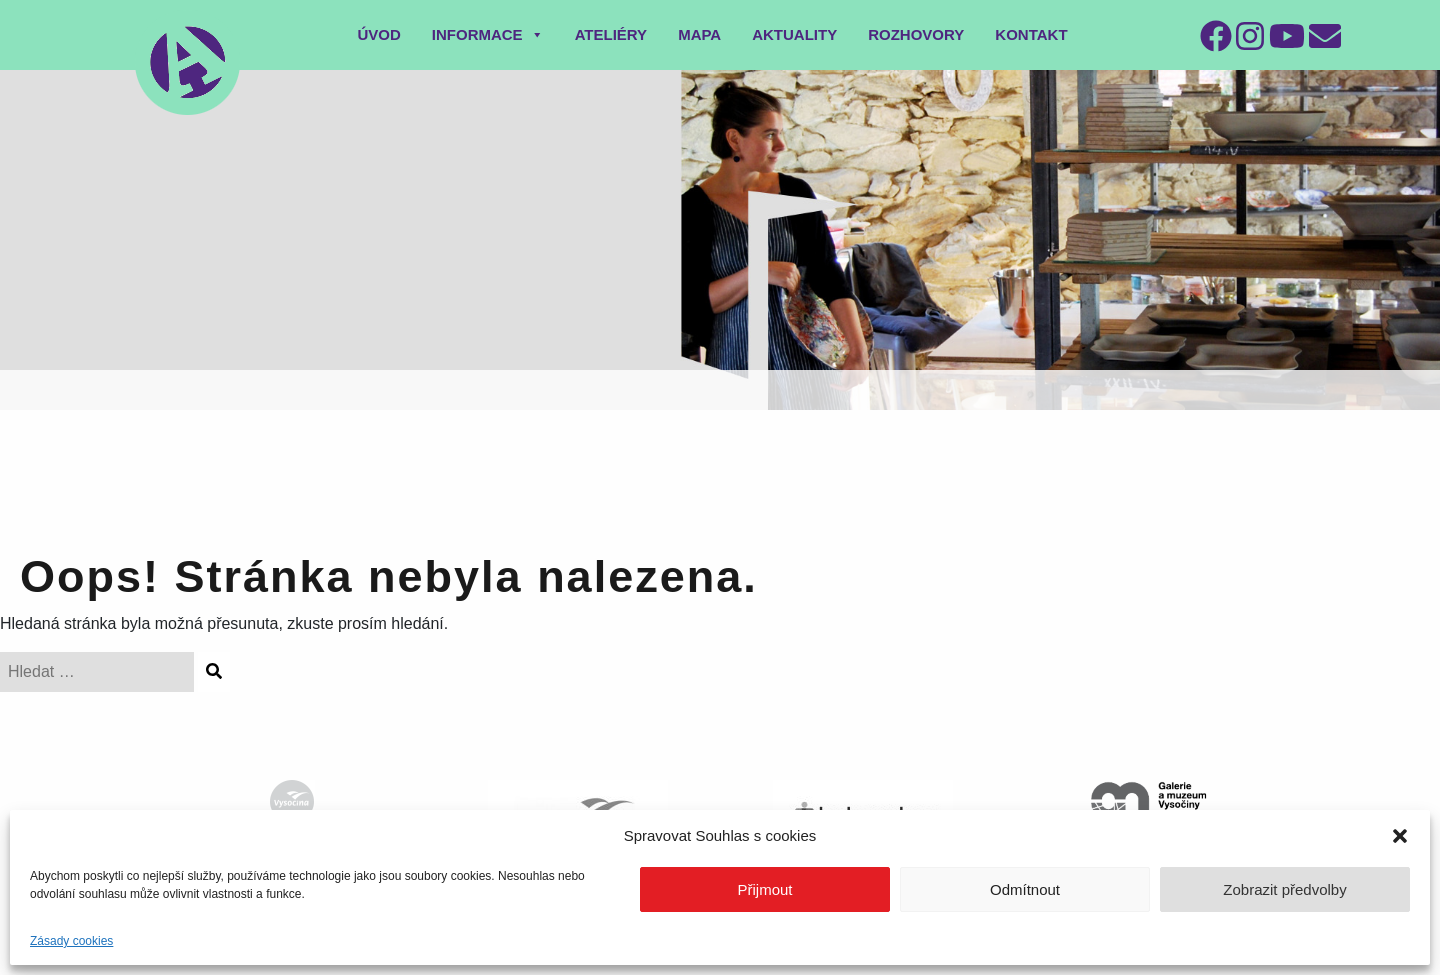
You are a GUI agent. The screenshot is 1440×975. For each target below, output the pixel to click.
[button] (1400, 836)
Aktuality (794, 34)
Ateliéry (611, 34)
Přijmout (764, 889)
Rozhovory (916, 34)
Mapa (699, 34)
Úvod (378, 34)
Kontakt (1031, 34)
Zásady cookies (71, 941)
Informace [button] (488, 34)
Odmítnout (1025, 889)
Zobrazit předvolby (1284, 889)
